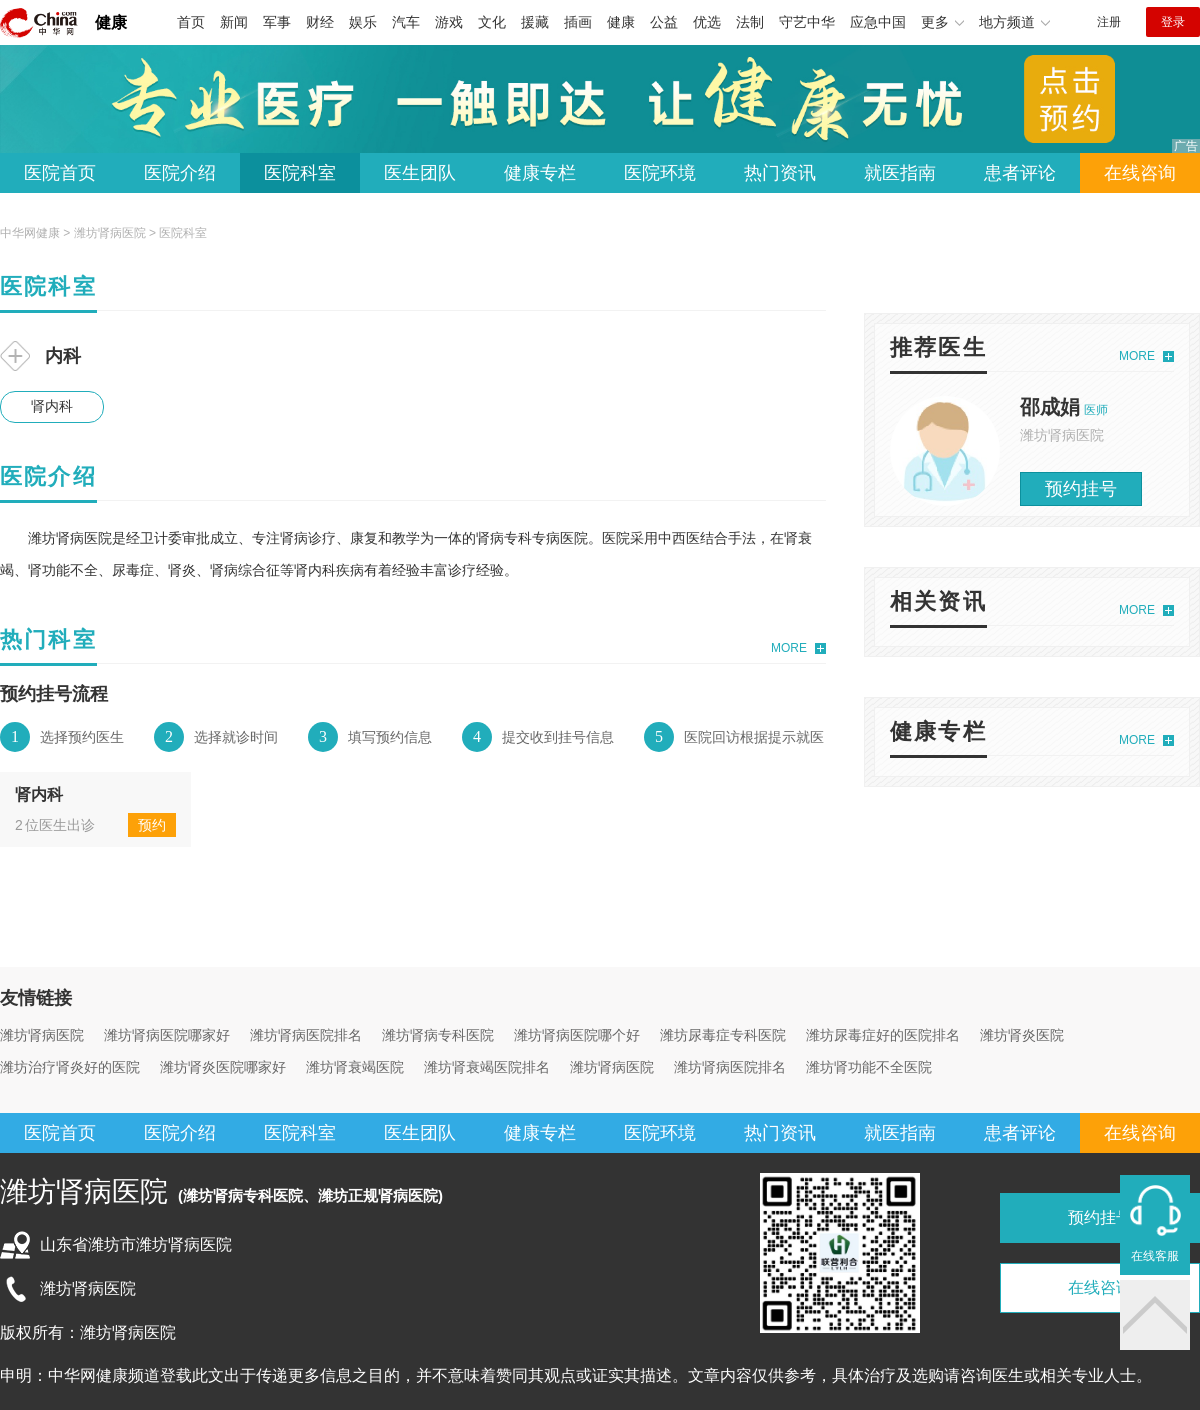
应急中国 (878, 22)
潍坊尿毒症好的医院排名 (883, 1035)
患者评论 (1020, 173)
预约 (152, 825)
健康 (111, 22)
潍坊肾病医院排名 (306, 1035)
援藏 (535, 22)
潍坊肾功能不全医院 (869, 1067)
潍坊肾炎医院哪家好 (223, 1067)
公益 (664, 22)
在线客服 (1155, 1256)
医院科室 (300, 173)
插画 (578, 22)
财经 (320, 22)
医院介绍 (180, 173)
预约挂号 (1081, 489)
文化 (492, 22)
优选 (707, 22)
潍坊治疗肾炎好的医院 (70, 1067)
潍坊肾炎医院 (1022, 1035)
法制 (750, 22)
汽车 (406, 22)
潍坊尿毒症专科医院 (723, 1035)
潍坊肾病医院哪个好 (577, 1035)
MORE (789, 648)
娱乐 (363, 22)
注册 (1109, 22)
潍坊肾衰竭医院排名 (487, 1067)
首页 (191, 22)
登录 (1173, 22)
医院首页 (60, 173)
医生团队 (420, 173)
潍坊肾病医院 (110, 233)
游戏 (449, 22)
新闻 (234, 22)
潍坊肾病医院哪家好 (167, 1035)
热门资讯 (780, 173)
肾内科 (52, 406)
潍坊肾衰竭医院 (355, 1067)
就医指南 (900, 173)
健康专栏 (540, 173)
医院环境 (660, 173)
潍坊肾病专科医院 (438, 1035)
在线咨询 (1140, 173)
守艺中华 (807, 22)
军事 (277, 22)
